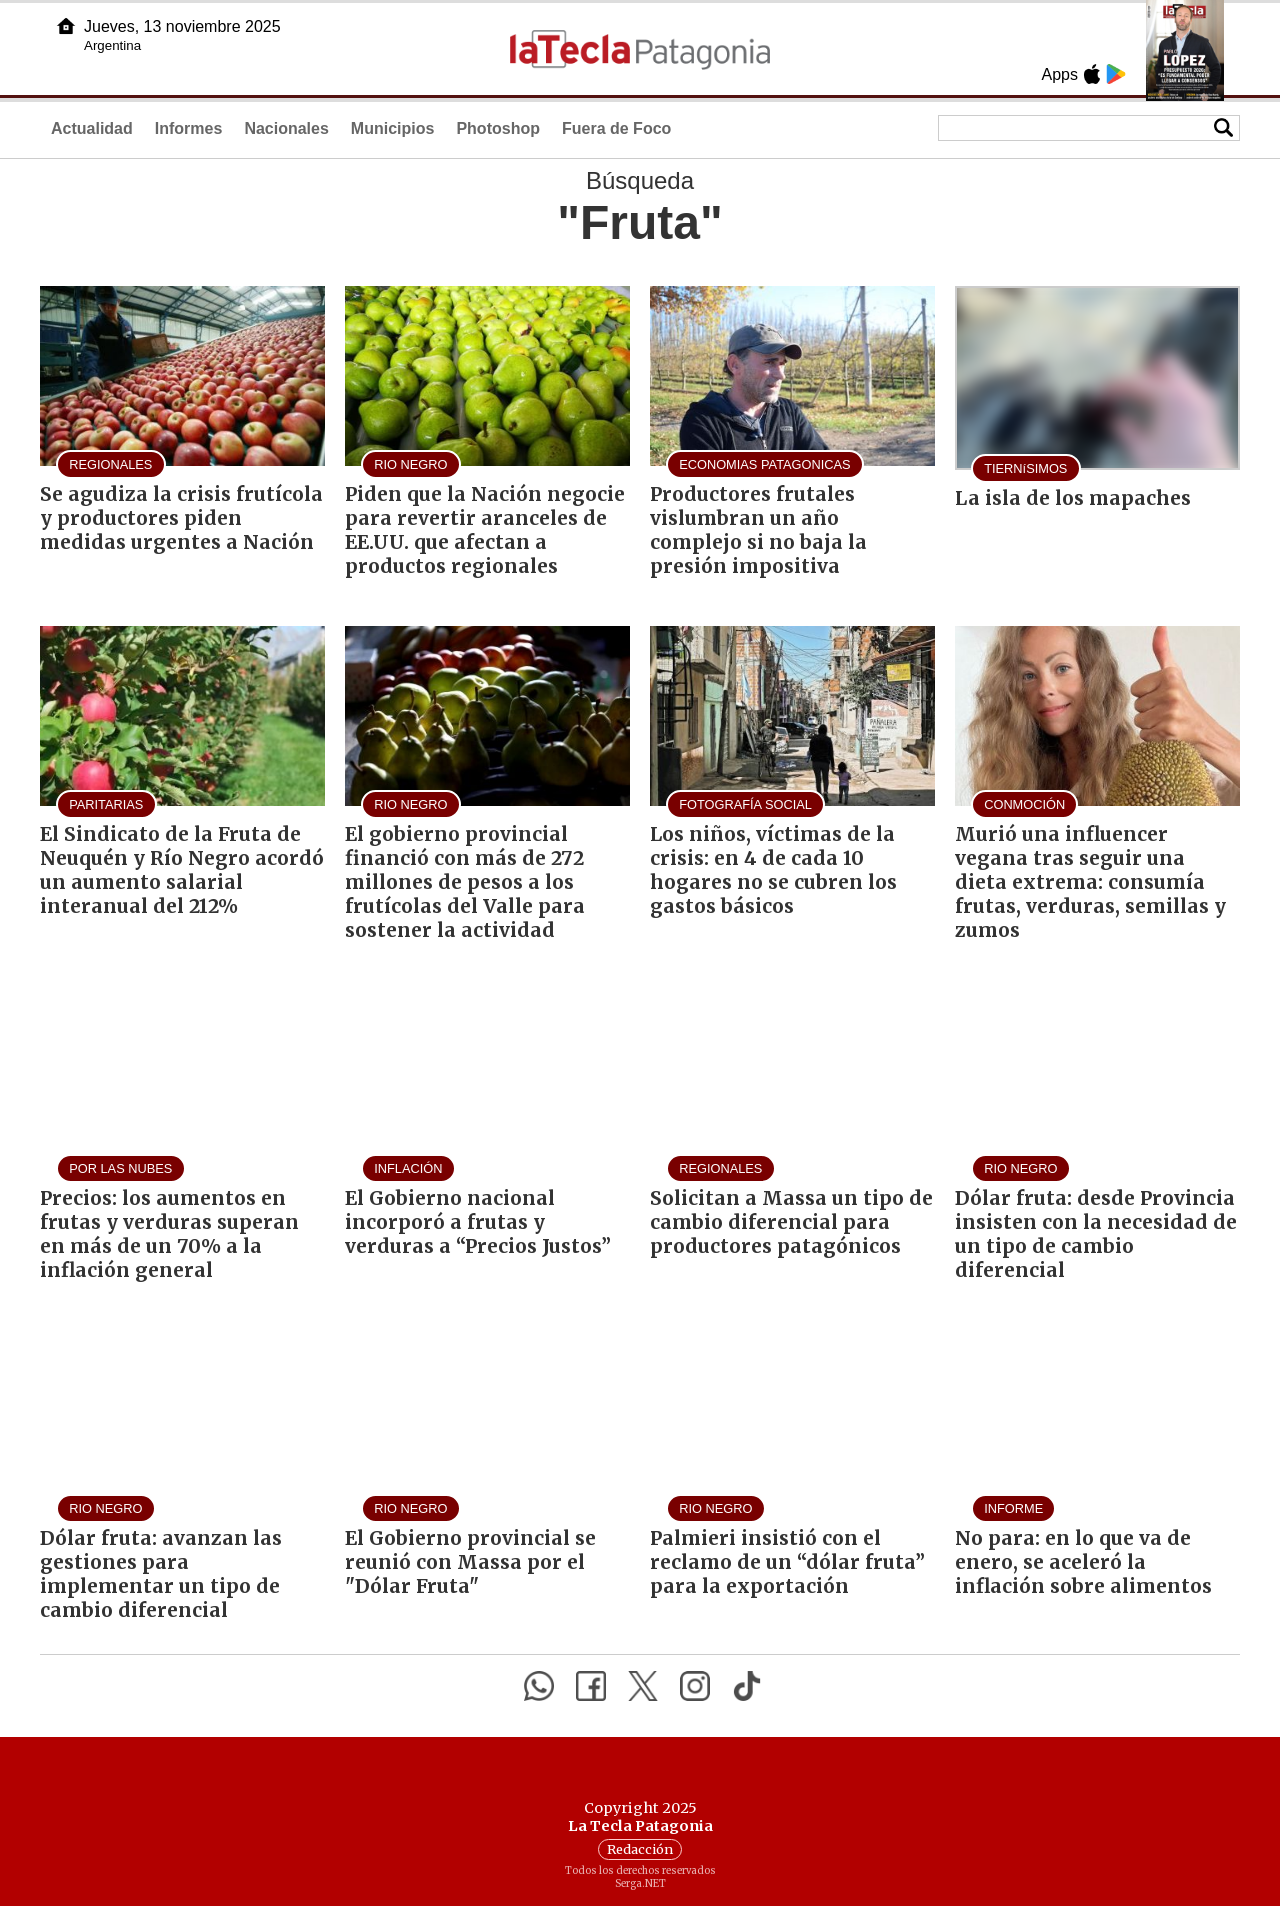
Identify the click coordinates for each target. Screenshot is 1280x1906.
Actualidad (92, 128)
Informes (189, 128)
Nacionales (286, 128)
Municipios (393, 128)
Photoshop (498, 128)
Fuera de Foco (616, 128)
